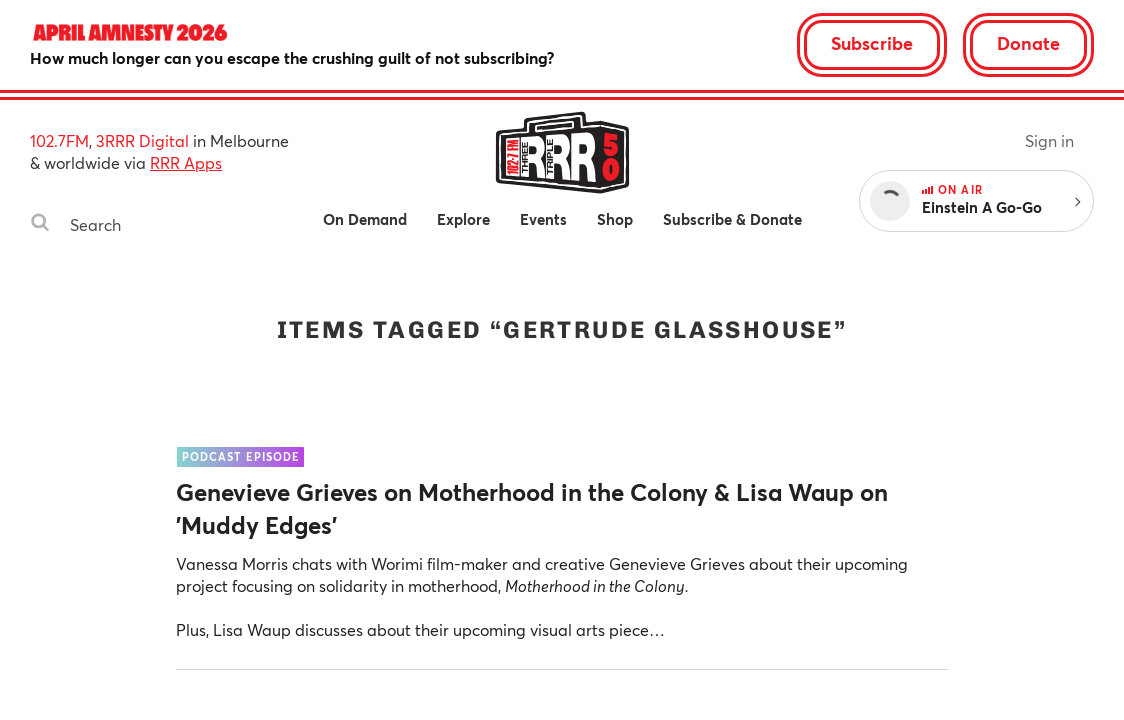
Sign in (1049, 140)
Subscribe (872, 43)
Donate (1028, 43)
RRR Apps (186, 162)
